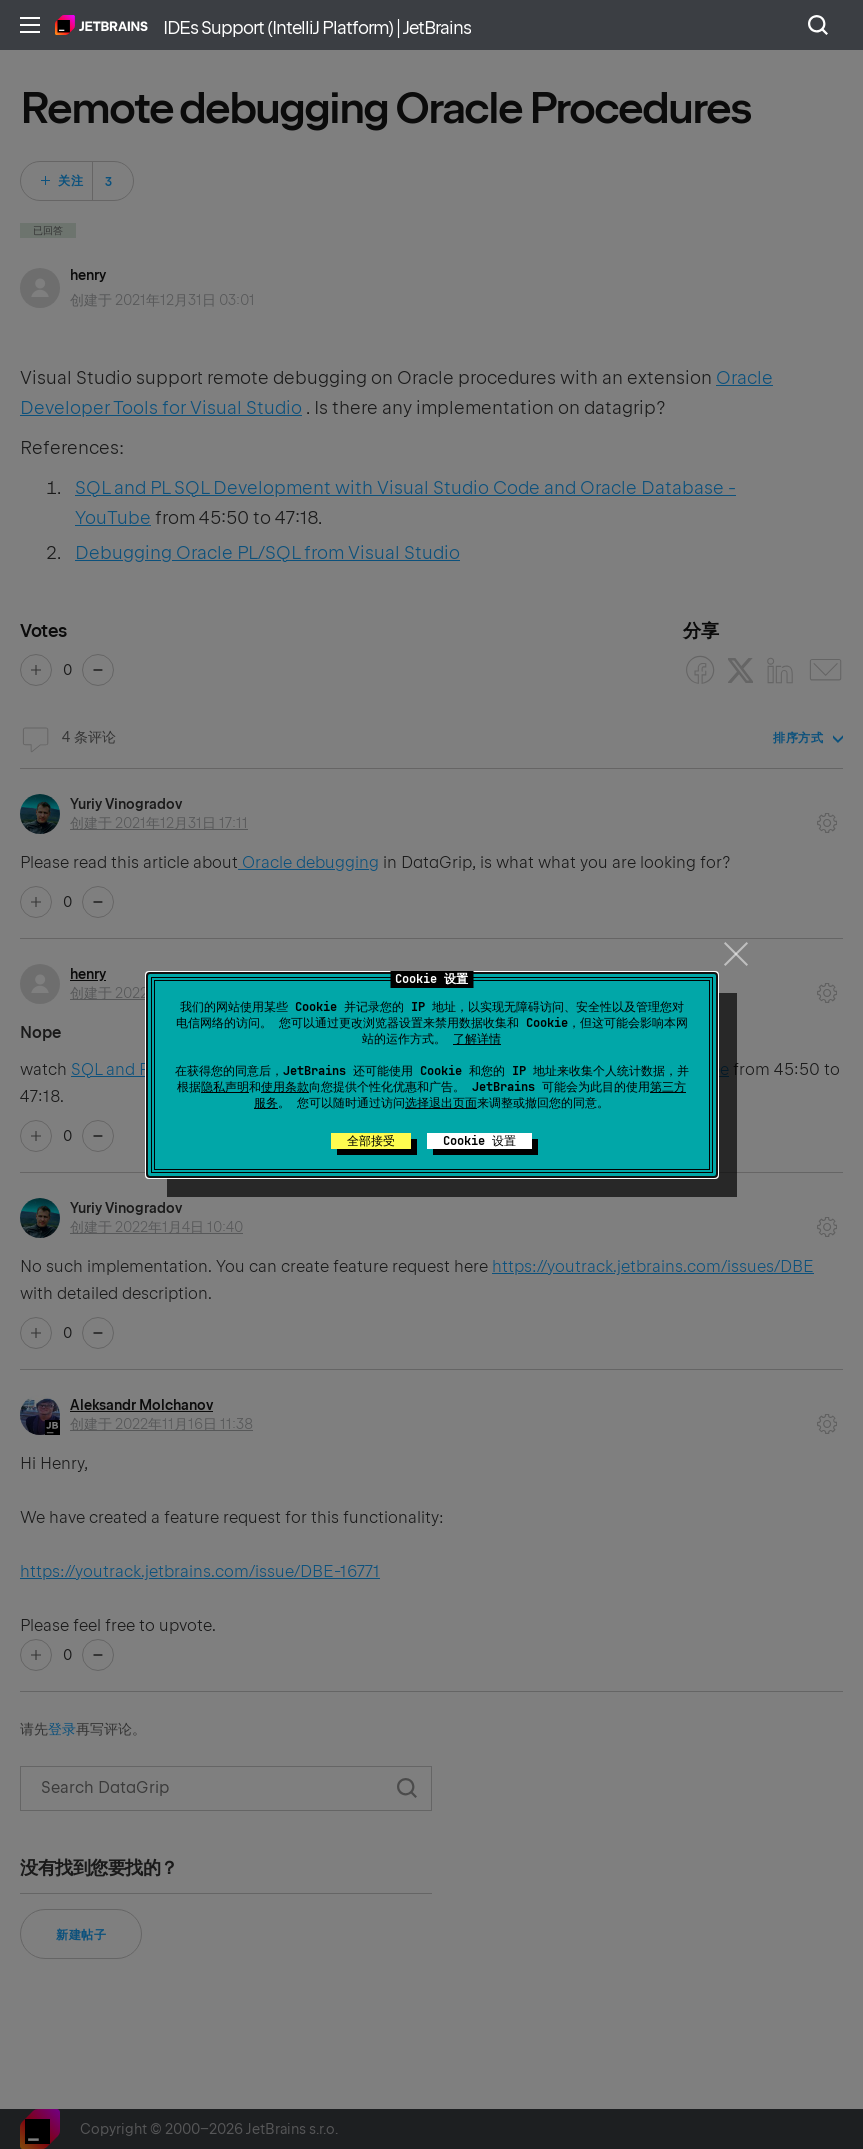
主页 (101, 25)
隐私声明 (225, 1087)
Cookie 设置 (479, 1141)
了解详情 (477, 1039)
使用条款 (285, 1087)
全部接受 (371, 1141)
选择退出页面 (441, 1103)
